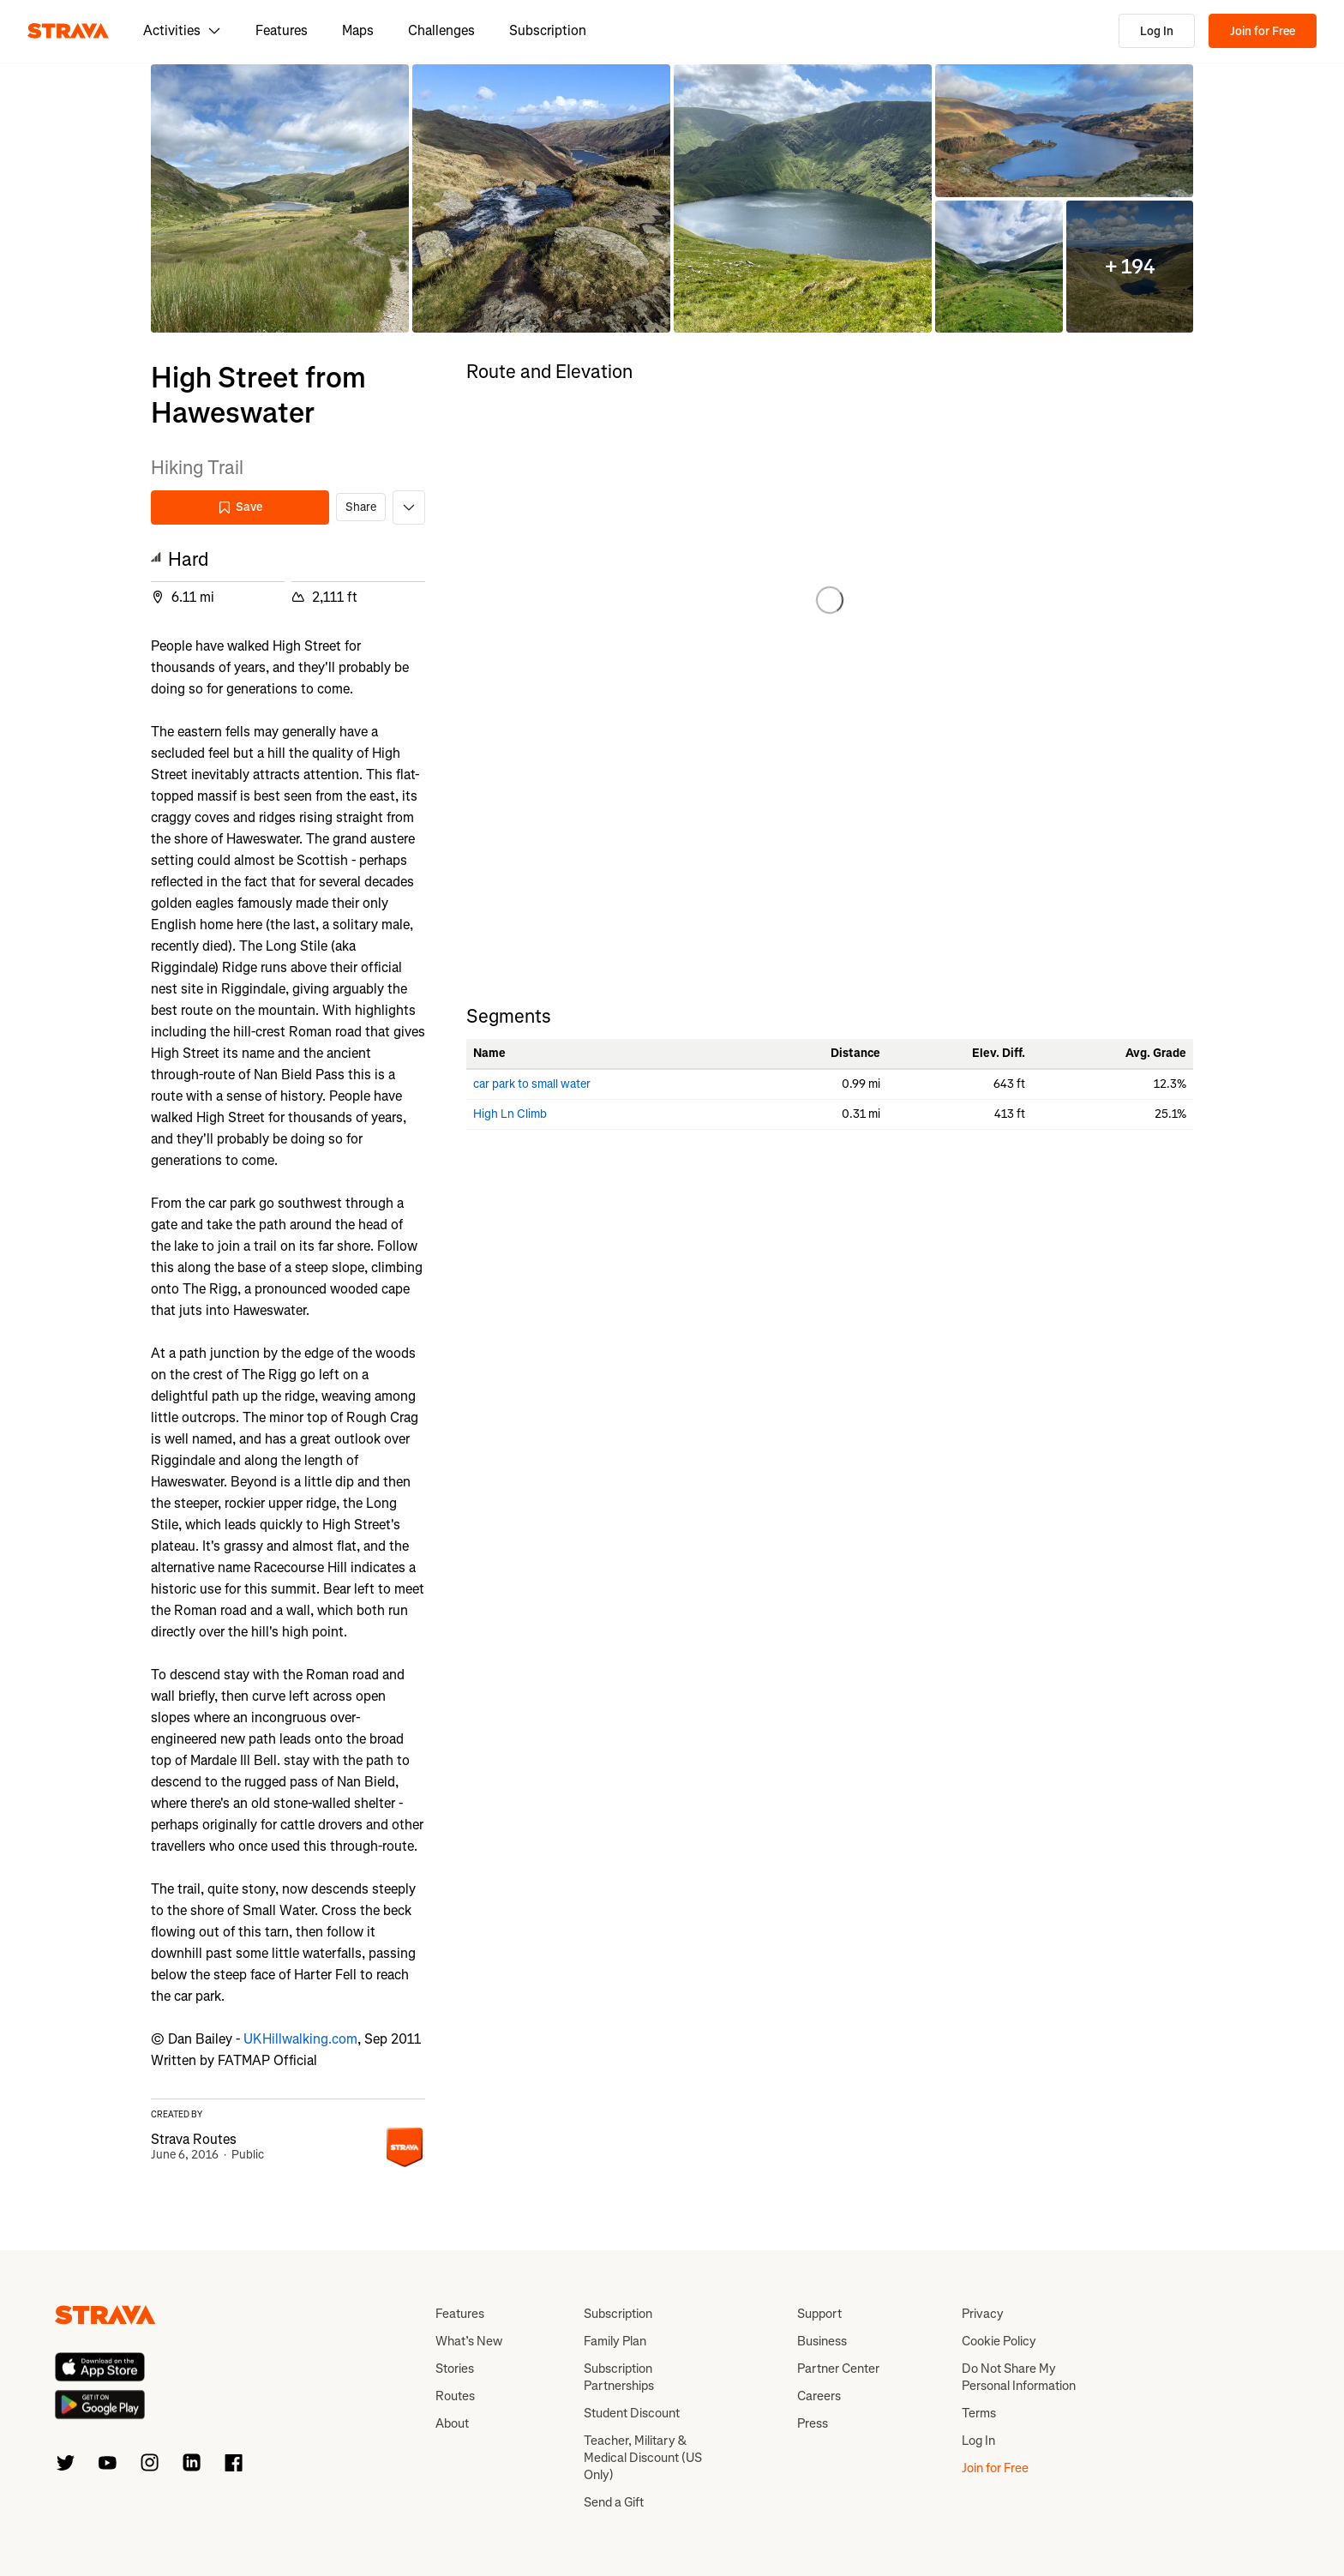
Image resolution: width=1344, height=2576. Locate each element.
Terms (979, 2413)
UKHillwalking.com (300, 2039)
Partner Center (838, 2368)
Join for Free (1262, 31)
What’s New (468, 2341)
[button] (280, 198)
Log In (1156, 31)
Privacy (983, 2313)
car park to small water (532, 1084)
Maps (358, 30)
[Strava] (68, 31)
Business (822, 2341)
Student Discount (632, 2413)
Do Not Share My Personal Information (1019, 2377)
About (452, 2423)
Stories (454, 2368)
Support (819, 2313)
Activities (182, 30)
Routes (455, 2396)
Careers (819, 2396)
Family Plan (615, 2341)
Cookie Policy (999, 2341)
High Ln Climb (510, 1114)
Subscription (547, 30)
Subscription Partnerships (619, 2377)
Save (240, 507)
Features (281, 30)
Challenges (441, 30)
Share (360, 507)
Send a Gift (614, 2502)
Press (812, 2423)
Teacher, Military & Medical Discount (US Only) (643, 2457)
